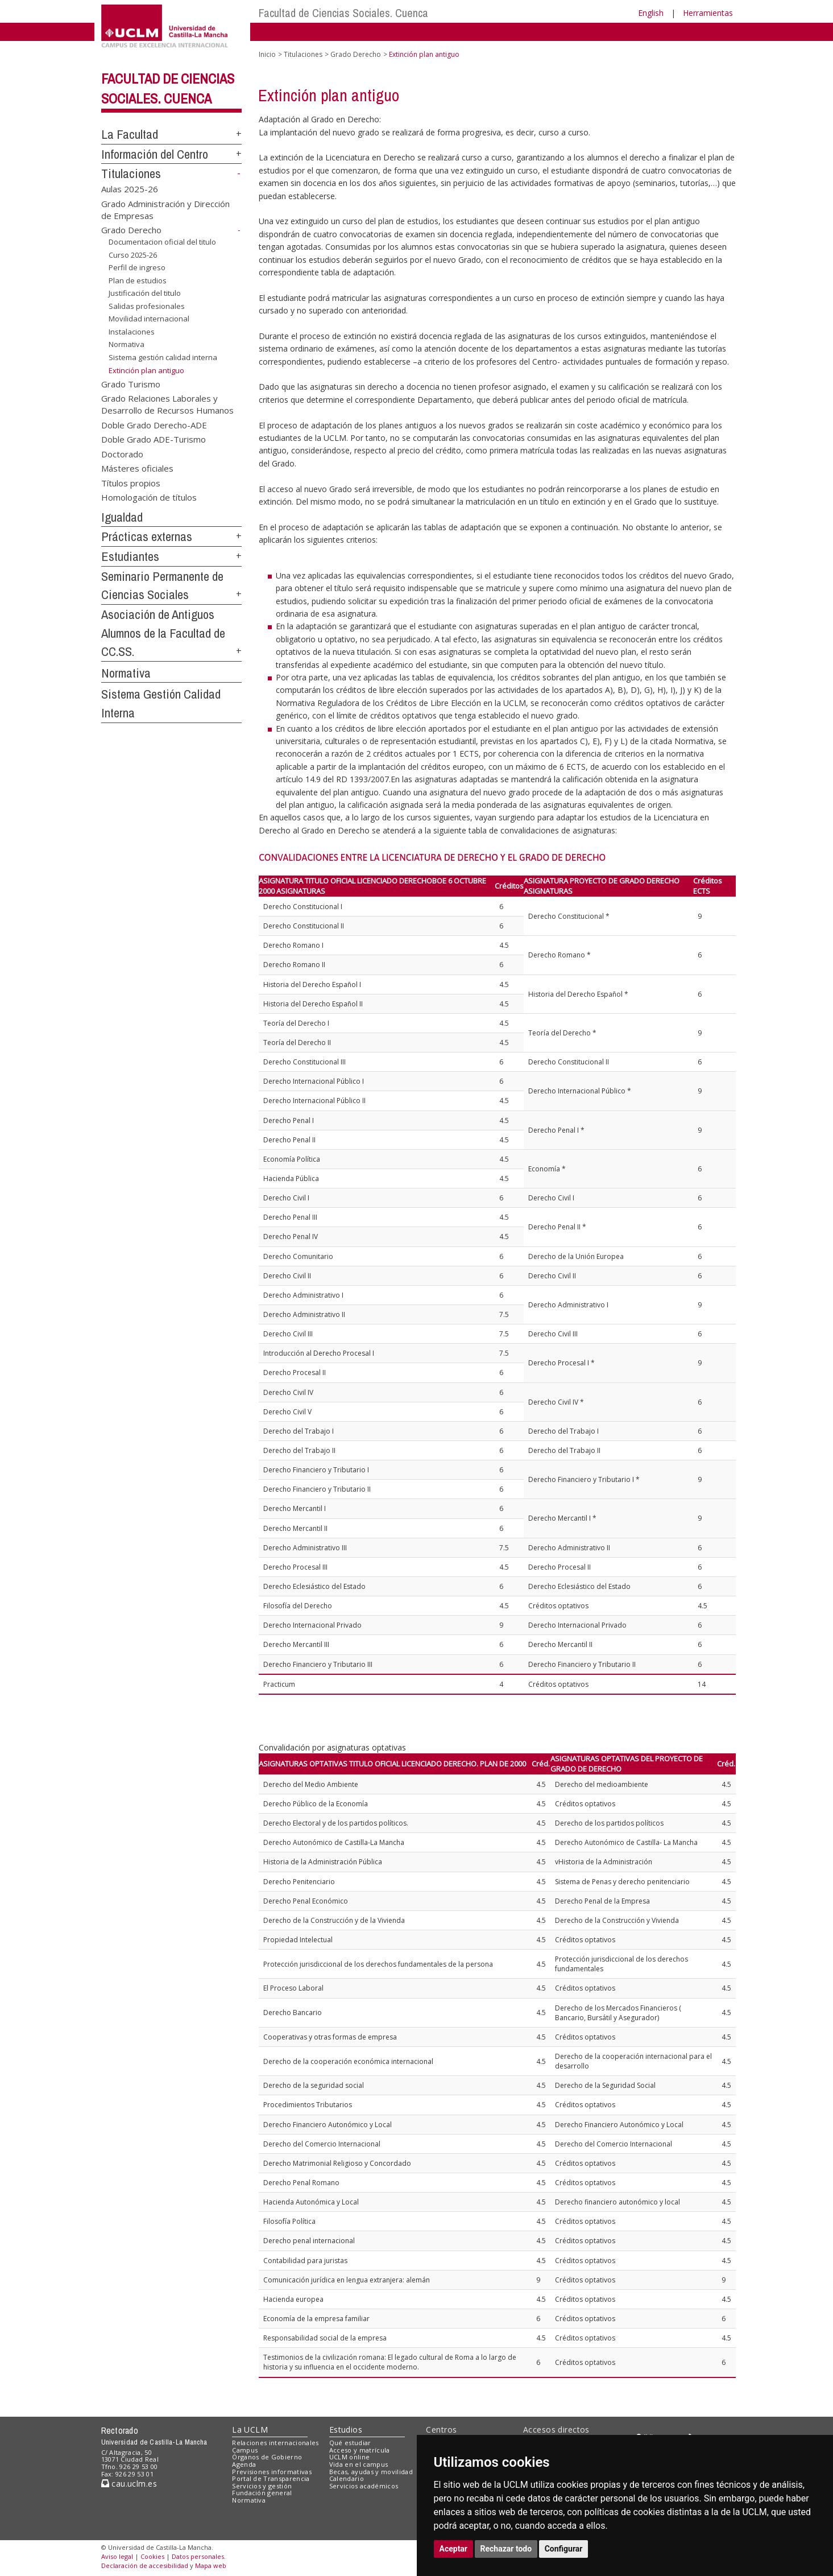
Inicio (267, 54)
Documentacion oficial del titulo (162, 242)
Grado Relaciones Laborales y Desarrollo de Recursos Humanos (167, 403)
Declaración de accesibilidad (144, 2565)
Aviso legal (117, 2556)
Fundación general (262, 2492)
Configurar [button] (564, 2548)
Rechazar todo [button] (506, 2548)
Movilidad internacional (149, 318)
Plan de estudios (138, 280)
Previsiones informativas (272, 2471)
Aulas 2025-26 (129, 189)
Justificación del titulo (145, 293)
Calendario (346, 2478)
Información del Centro (154, 154)
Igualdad (122, 517)
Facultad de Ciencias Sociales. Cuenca (343, 12)
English (651, 12)
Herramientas (708, 12)
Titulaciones (131, 173)
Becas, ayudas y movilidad (371, 2471)
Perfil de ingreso (137, 267)
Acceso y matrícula (359, 2450)
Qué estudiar (350, 2442)
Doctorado (122, 453)
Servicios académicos (364, 2486)
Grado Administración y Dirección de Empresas (165, 209)
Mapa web (210, 2565)
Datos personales (198, 2556)
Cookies (152, 2556)
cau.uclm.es (129, 2483)
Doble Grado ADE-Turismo (153, 439)
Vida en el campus (358, 2464)
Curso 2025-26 (133, 254)
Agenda (244, 2464)
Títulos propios (130, 482)
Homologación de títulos (149, 496)
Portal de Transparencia (271, 2478)
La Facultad (129, 134)
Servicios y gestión (262, 2486)
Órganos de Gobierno (267, 2457)
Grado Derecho (131, 230)
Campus (245, 2450)
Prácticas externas (146, 536)
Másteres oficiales (137, 468)
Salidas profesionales (147, 306)
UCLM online (349, 2457)
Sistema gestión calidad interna (163, 357)
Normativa (126, 344)
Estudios (345, 2429)
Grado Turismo (130, 383)
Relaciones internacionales (275, 2442)
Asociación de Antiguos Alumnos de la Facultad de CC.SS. (163, 633)
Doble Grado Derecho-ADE (154, 424)
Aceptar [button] (454, 2548)
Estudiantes (130, 556)
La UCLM (250, 2429)
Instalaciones (132, 332)
